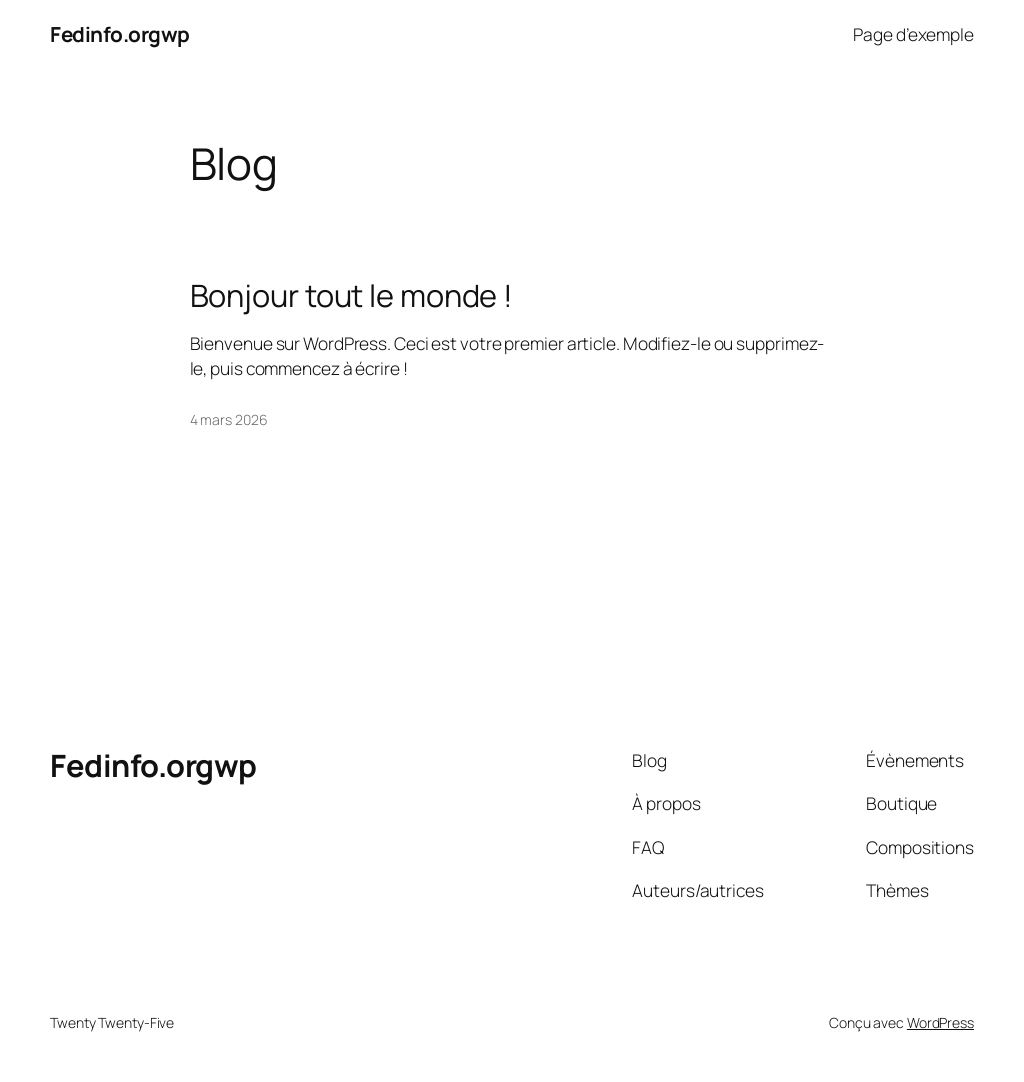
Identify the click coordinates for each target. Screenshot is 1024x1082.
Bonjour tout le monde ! (352, 295)
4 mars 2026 (229, 419)
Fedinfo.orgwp (120, 34)
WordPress (940, 1022)
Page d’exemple (913, 34)
